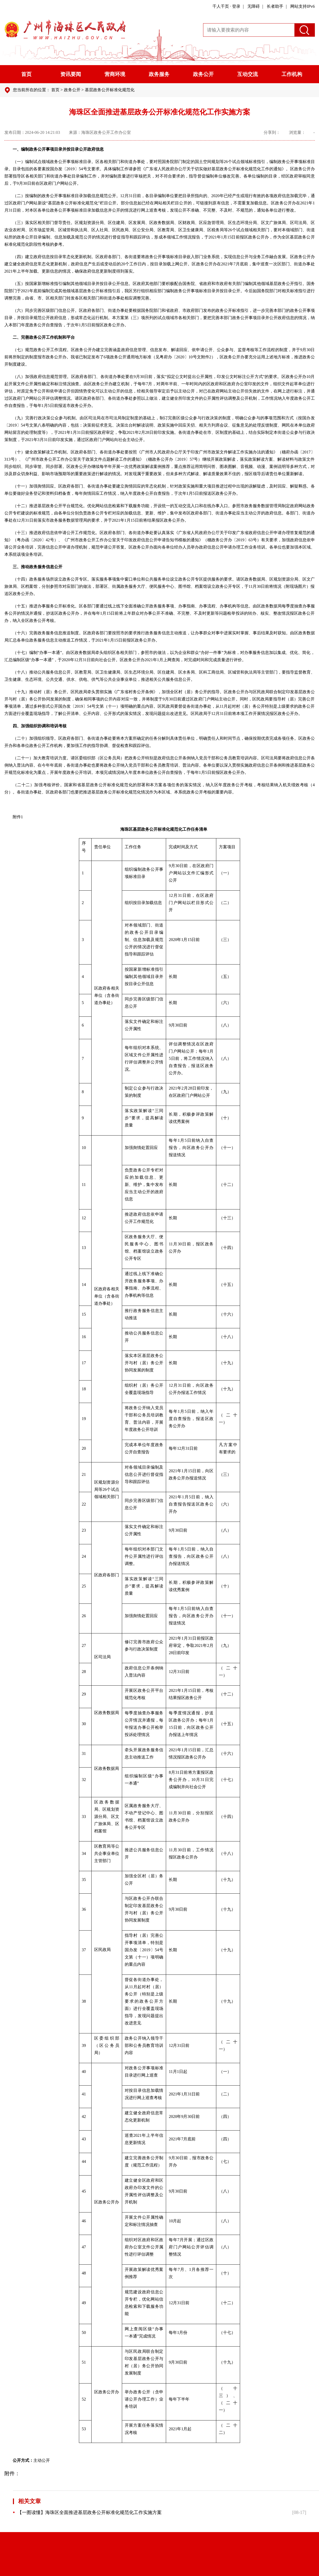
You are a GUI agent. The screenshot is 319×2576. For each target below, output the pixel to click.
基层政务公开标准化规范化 (110, 90)
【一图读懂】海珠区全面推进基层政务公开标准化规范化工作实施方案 (87, 2512)
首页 (26, 74)
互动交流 (247, 74)
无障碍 (253, 6)
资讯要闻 (70, 74)
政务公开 (203, 74)
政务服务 (159, 74)
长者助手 (275, 6)
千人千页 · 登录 (226, 6)
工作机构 (291, 74)
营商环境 (115, 74)
